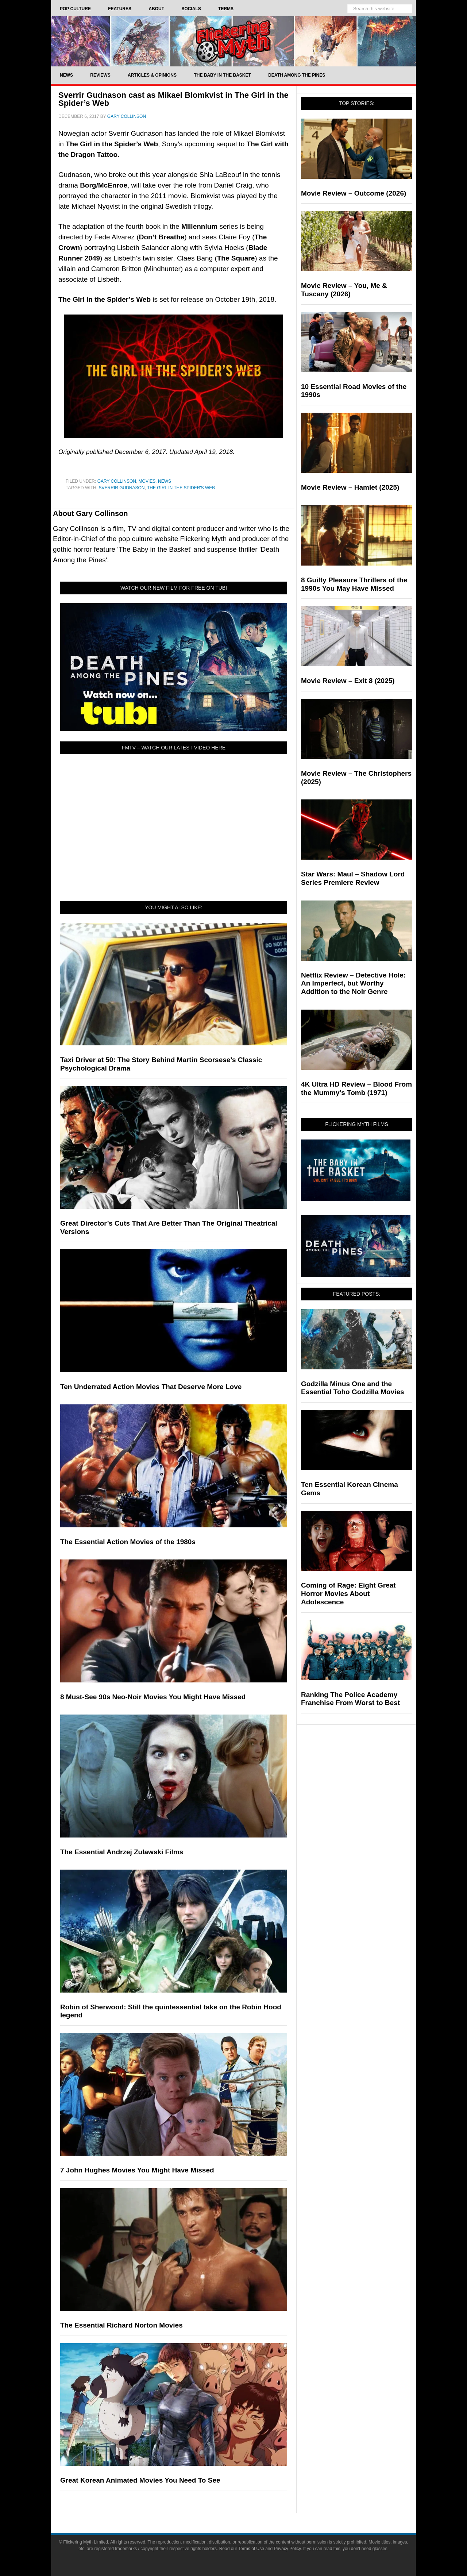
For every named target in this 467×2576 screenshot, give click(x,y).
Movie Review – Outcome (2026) (353, 193)
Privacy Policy (287, 2548)
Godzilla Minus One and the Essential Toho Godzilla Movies (352, 1388)
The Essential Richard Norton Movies (121, 2325)
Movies (147, 481)
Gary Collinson (116, 481)
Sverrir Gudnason (121, 487)
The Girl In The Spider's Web (181, 487)
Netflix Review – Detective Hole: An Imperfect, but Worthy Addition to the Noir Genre (353, 983)
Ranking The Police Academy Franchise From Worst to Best (350, 1699)
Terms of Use (251, 2548)
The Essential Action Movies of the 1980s (128, 1542)
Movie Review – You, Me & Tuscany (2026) (344, 290)
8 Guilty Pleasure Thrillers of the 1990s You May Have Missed (354, 584)
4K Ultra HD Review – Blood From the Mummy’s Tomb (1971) (356, 1088)
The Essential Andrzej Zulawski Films (121, 1852)
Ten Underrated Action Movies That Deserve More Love (151, 1387)
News (164, 481)
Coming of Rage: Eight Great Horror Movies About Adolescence (348, 1593)
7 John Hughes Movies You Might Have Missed (137, 2170)
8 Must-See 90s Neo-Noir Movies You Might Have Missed (153, 1697)
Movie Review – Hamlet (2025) (350, 487)
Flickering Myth (233, 41)
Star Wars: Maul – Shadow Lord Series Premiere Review (353, 878)
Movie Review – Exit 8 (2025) (348, 681)
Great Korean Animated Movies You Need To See (140, 2480)
